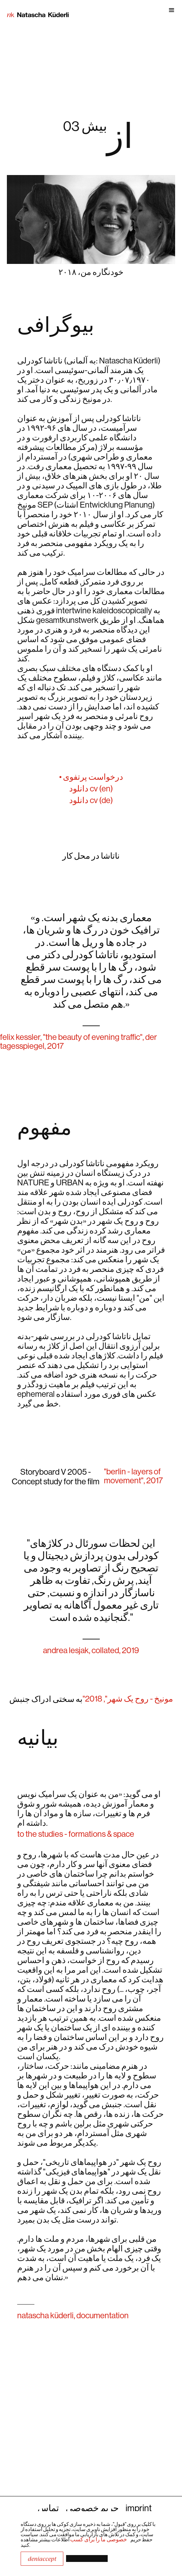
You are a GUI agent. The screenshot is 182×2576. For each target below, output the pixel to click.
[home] (34, 12)
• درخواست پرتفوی (91, 776)
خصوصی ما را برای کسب (98, 2539)
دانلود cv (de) (91, 800)
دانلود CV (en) (91, 788)
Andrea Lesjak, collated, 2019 (91, 1650)
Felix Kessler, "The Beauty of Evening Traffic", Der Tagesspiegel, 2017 (78, 1041)
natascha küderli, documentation (73, 2315)
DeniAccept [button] (42, 2558)
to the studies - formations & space (75, 1833)
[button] (125, 12)
